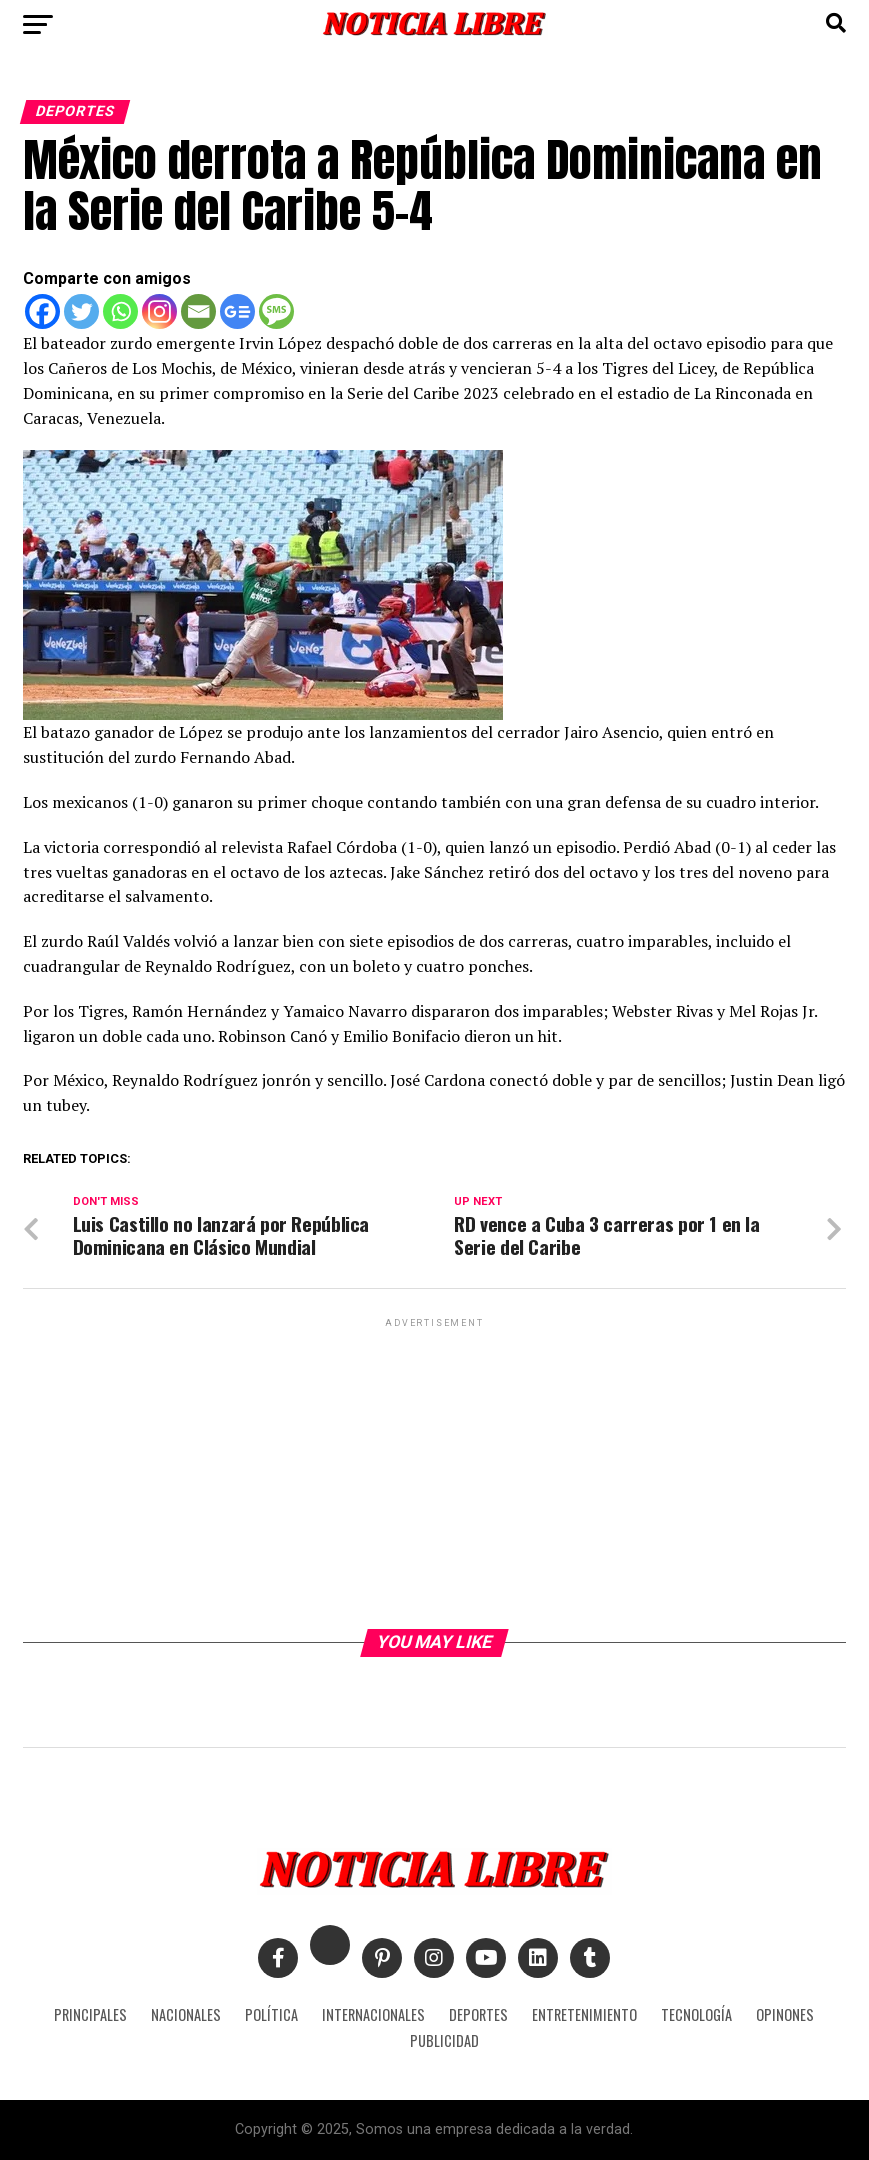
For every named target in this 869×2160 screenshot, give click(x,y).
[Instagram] (159, 311)
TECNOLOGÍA (696, 2014)
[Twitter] (81, 311)
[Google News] (237, 311)
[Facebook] (42, 311)
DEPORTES (478, 2014)
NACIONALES (186, 2014)
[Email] (198, 311)
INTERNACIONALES (373, 2014)
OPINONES (785, 2014)
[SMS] (276, 311)
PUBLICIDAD (444, 2040)
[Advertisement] (435, 1472)
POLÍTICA (271, 2014)
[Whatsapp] (120, 311)
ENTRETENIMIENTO (584, 2014)
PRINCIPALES (90, 2014)
